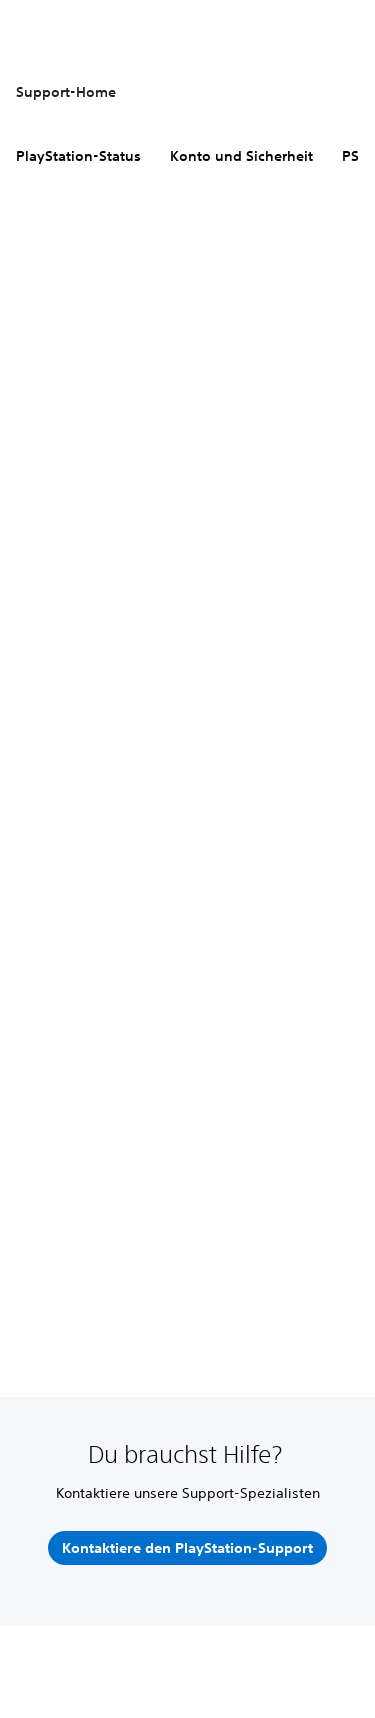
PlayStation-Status (78, 156)
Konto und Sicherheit (241, 156)
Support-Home (66, 92)
